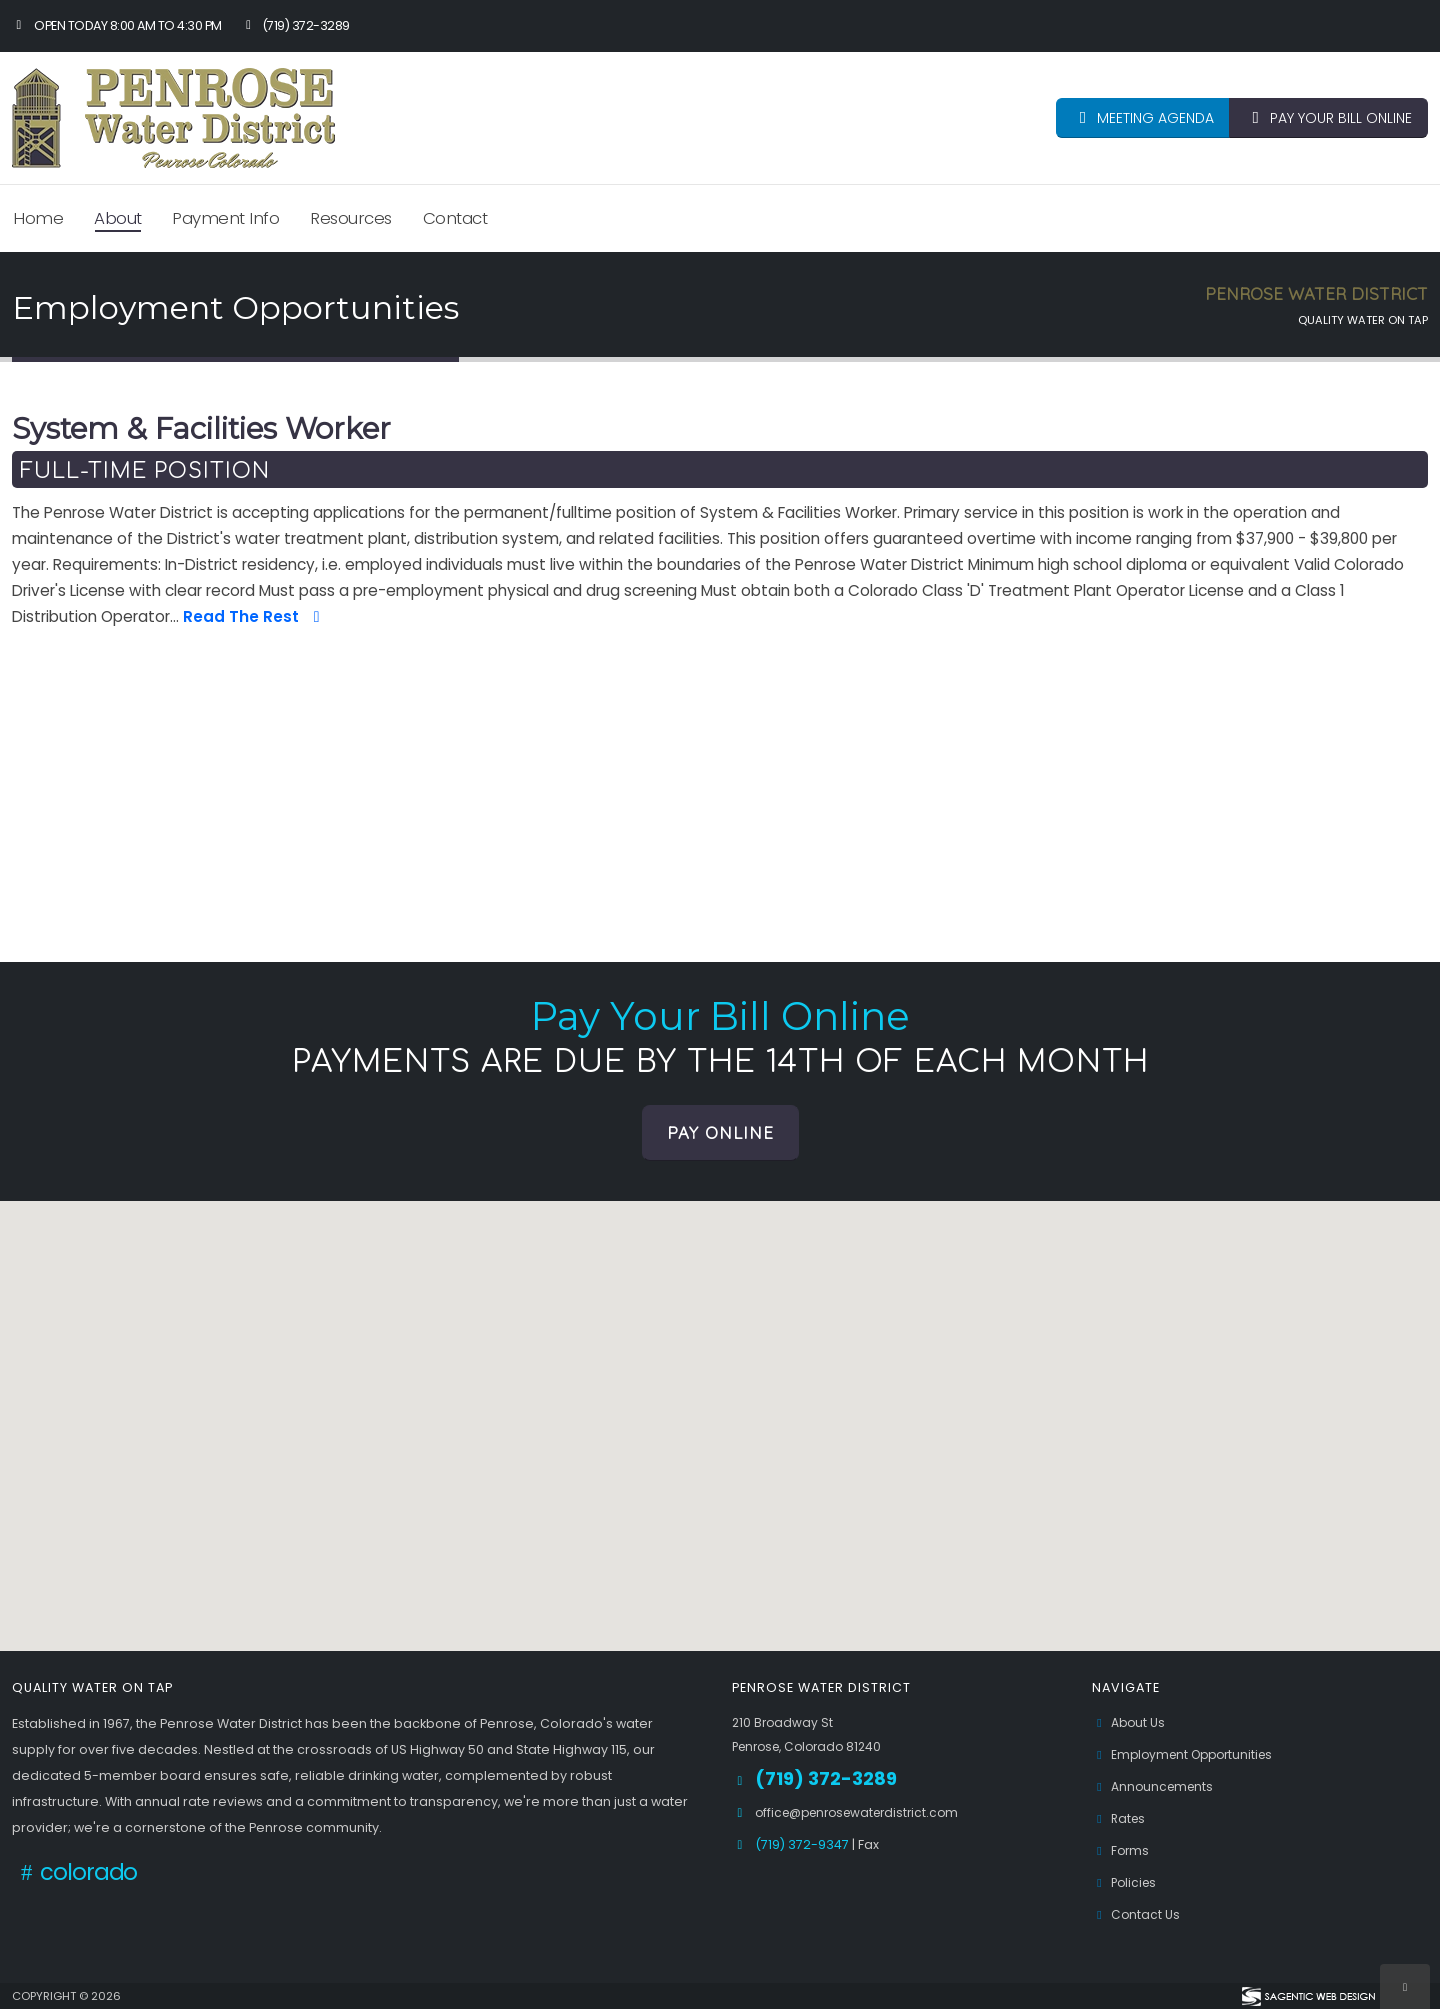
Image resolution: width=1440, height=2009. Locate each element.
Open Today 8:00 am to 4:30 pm (117, 25)
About (118, 218)
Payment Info (225, 218)
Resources (351, 218)
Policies (1126, 1882)
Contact (455, 218)
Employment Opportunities (1188, 1754)
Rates (1120, 1818)
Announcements (1155, 1786)
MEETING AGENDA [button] (1143, 118)
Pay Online (720, 1132)
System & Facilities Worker (201, 429)
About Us (1130, 1722)
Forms (1122, 1850)
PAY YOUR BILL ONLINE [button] (1328, 118)
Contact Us (1137, 1914)
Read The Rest (254, 616)
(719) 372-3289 (295, 25)
